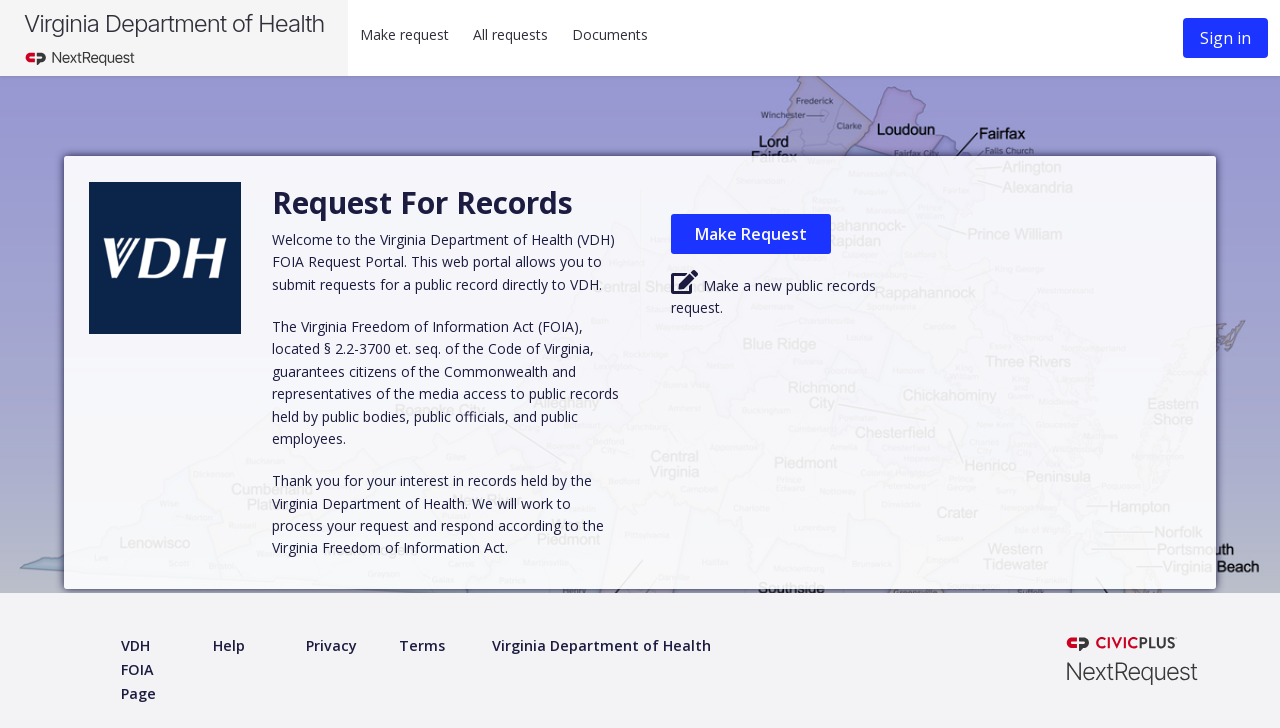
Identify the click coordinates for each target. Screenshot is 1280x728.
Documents (610, 34)
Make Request (751, 234)
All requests (510, 34)
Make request (404, 34)
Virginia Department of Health (174, 23)
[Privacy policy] (331, 646)
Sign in (1225, 38)
